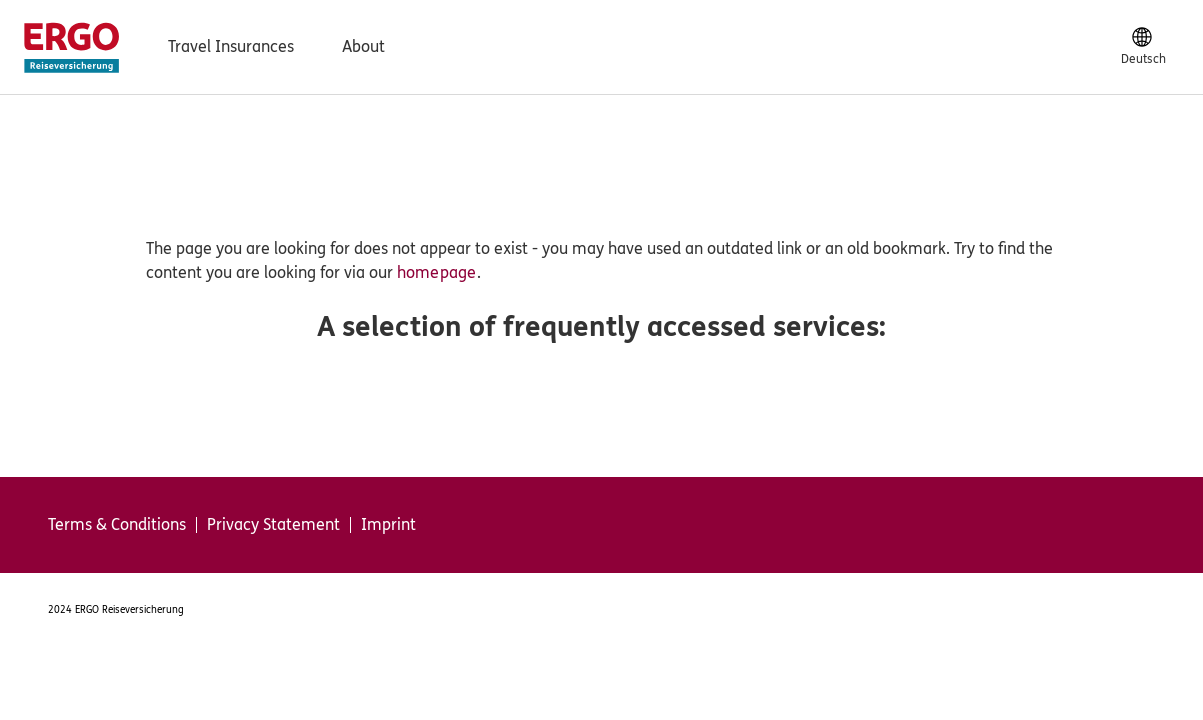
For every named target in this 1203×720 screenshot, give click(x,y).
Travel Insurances (231, 46)
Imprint (388, 525)
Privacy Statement (273, 525)
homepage (437, 272)
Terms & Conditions (117, 525)
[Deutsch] (1143, 47)
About (363, 46)
